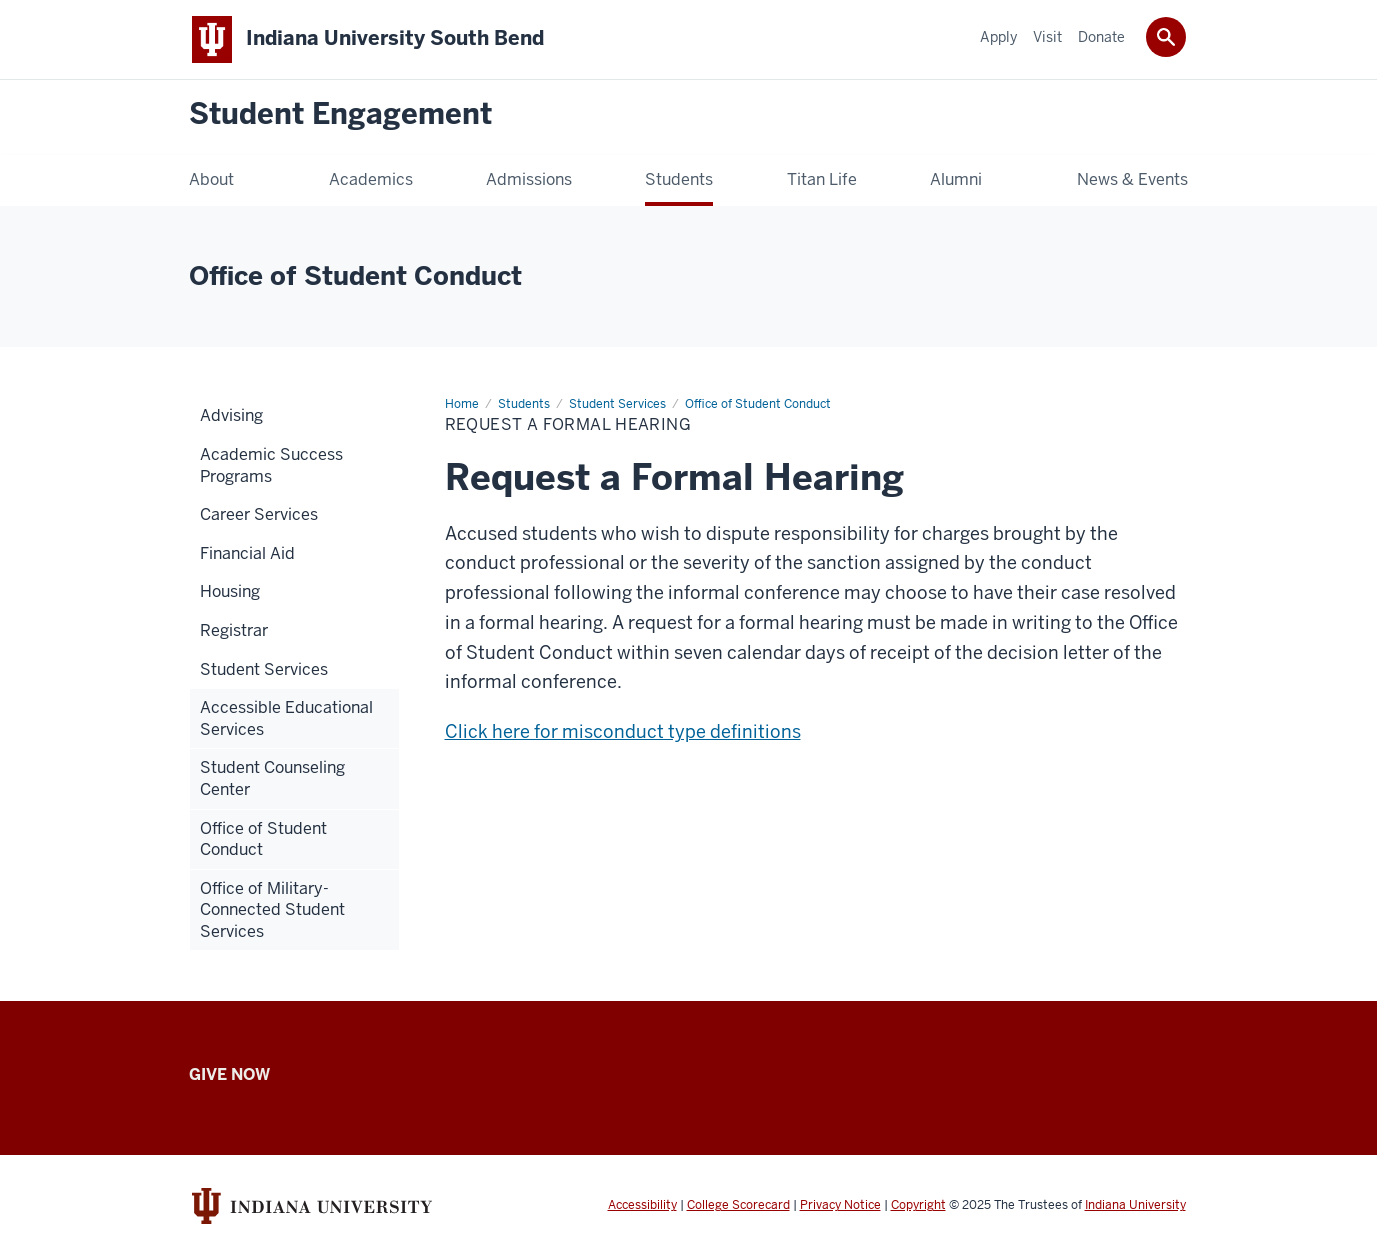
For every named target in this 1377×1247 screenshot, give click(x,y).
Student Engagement (340, 114)
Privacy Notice (840, 1205)
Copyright (918, 1205)
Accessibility (642, 1205)
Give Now (229, 1074)
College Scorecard (738, 1205)
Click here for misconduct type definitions (623, 731)
